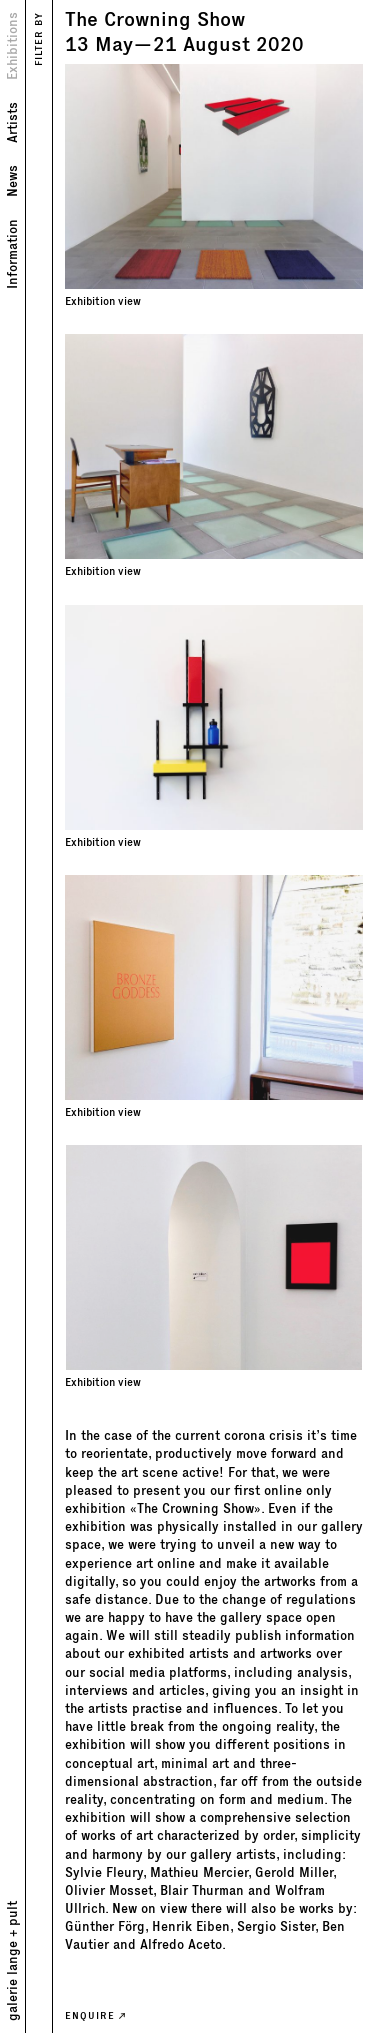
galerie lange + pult (11, 1961)
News (11, 181)
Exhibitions (11, 46)
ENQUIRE (95, 2015)
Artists (11, 122)
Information (11, 254)
